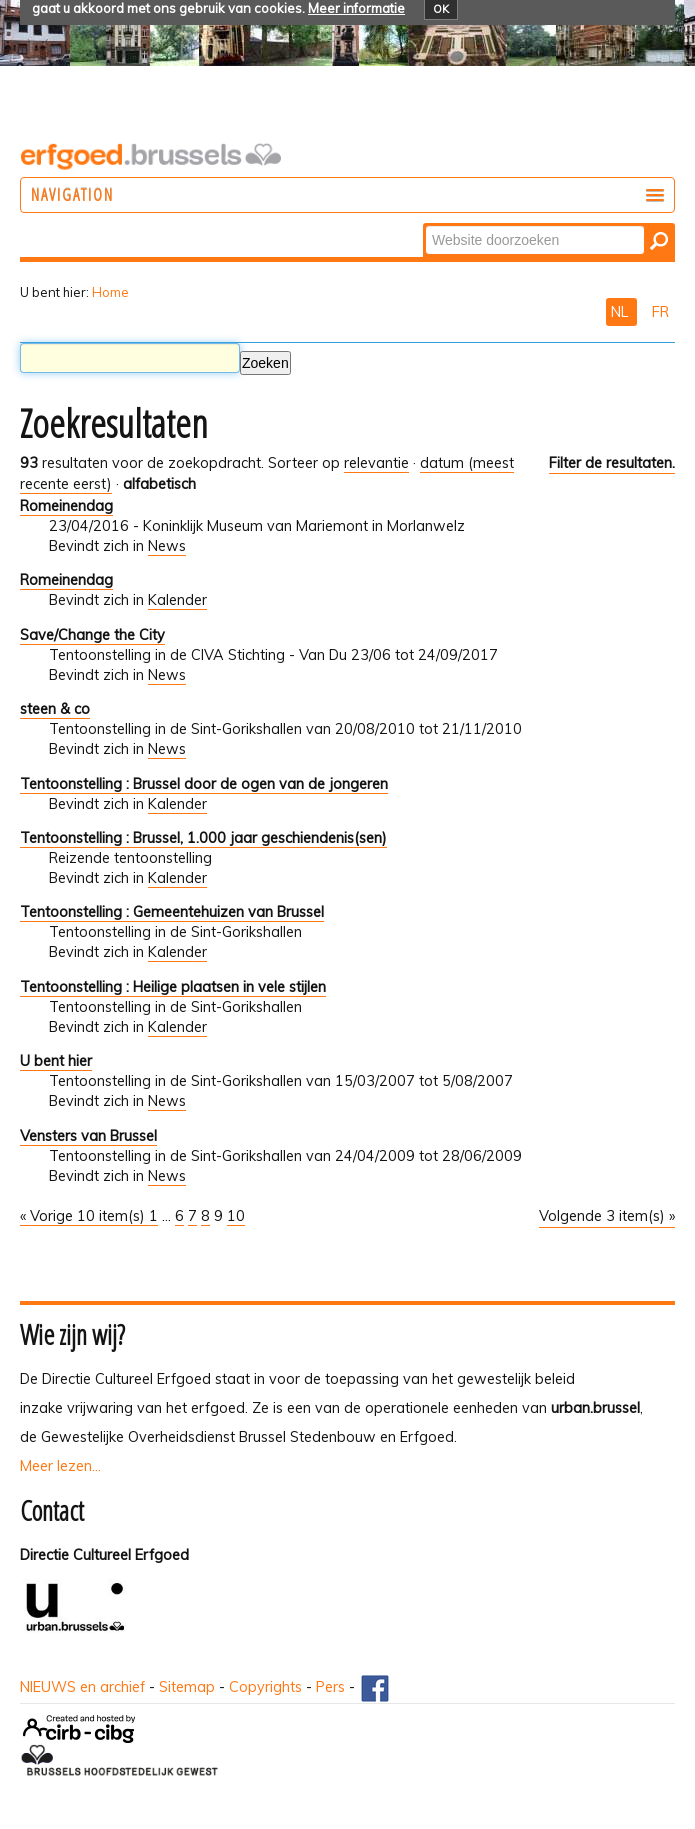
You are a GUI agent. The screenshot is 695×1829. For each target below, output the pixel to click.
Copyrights (265, 1687)
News (167, 546)
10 (236, 1216)
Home (110, 292)
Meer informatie (356, 8)
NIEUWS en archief (82, 1687)
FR (660, 312)
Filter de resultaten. (612, 463)
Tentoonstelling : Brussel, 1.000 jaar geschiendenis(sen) (203, 838)
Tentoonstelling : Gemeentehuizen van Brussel (172, 912)
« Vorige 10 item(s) (84, 1216)
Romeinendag (66, 506)
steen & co (55, 709)
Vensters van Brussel (88, 1136)
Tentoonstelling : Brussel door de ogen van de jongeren (204, 784)
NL (621, 312)
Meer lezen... (60, 1466)
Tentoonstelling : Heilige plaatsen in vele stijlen (173, 987)
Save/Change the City (92, 635)
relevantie (376, 463)
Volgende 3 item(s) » (607, 1216)
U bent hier (56, 1061)
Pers (330, 1687)
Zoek (424, 224)
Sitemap (187, 1687)
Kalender (177, 600)
